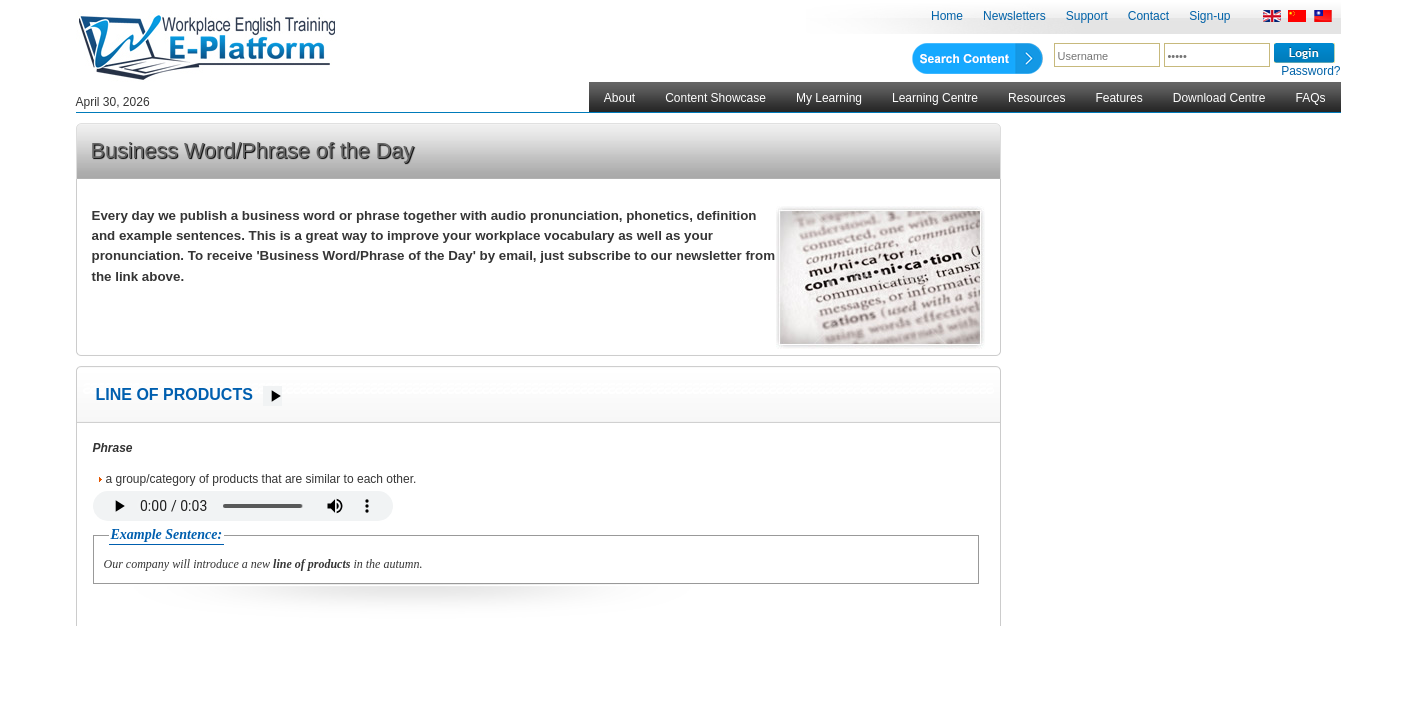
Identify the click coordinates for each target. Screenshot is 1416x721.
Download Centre (1219, 98)
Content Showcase (715, 98)
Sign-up (1209, 16)
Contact (1148, 16)
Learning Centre (935, 98)
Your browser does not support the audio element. (243, 506)
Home (947, 16)
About (619, 98)
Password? (1310, 71)
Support (1087, 16)
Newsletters (1014, 16)
